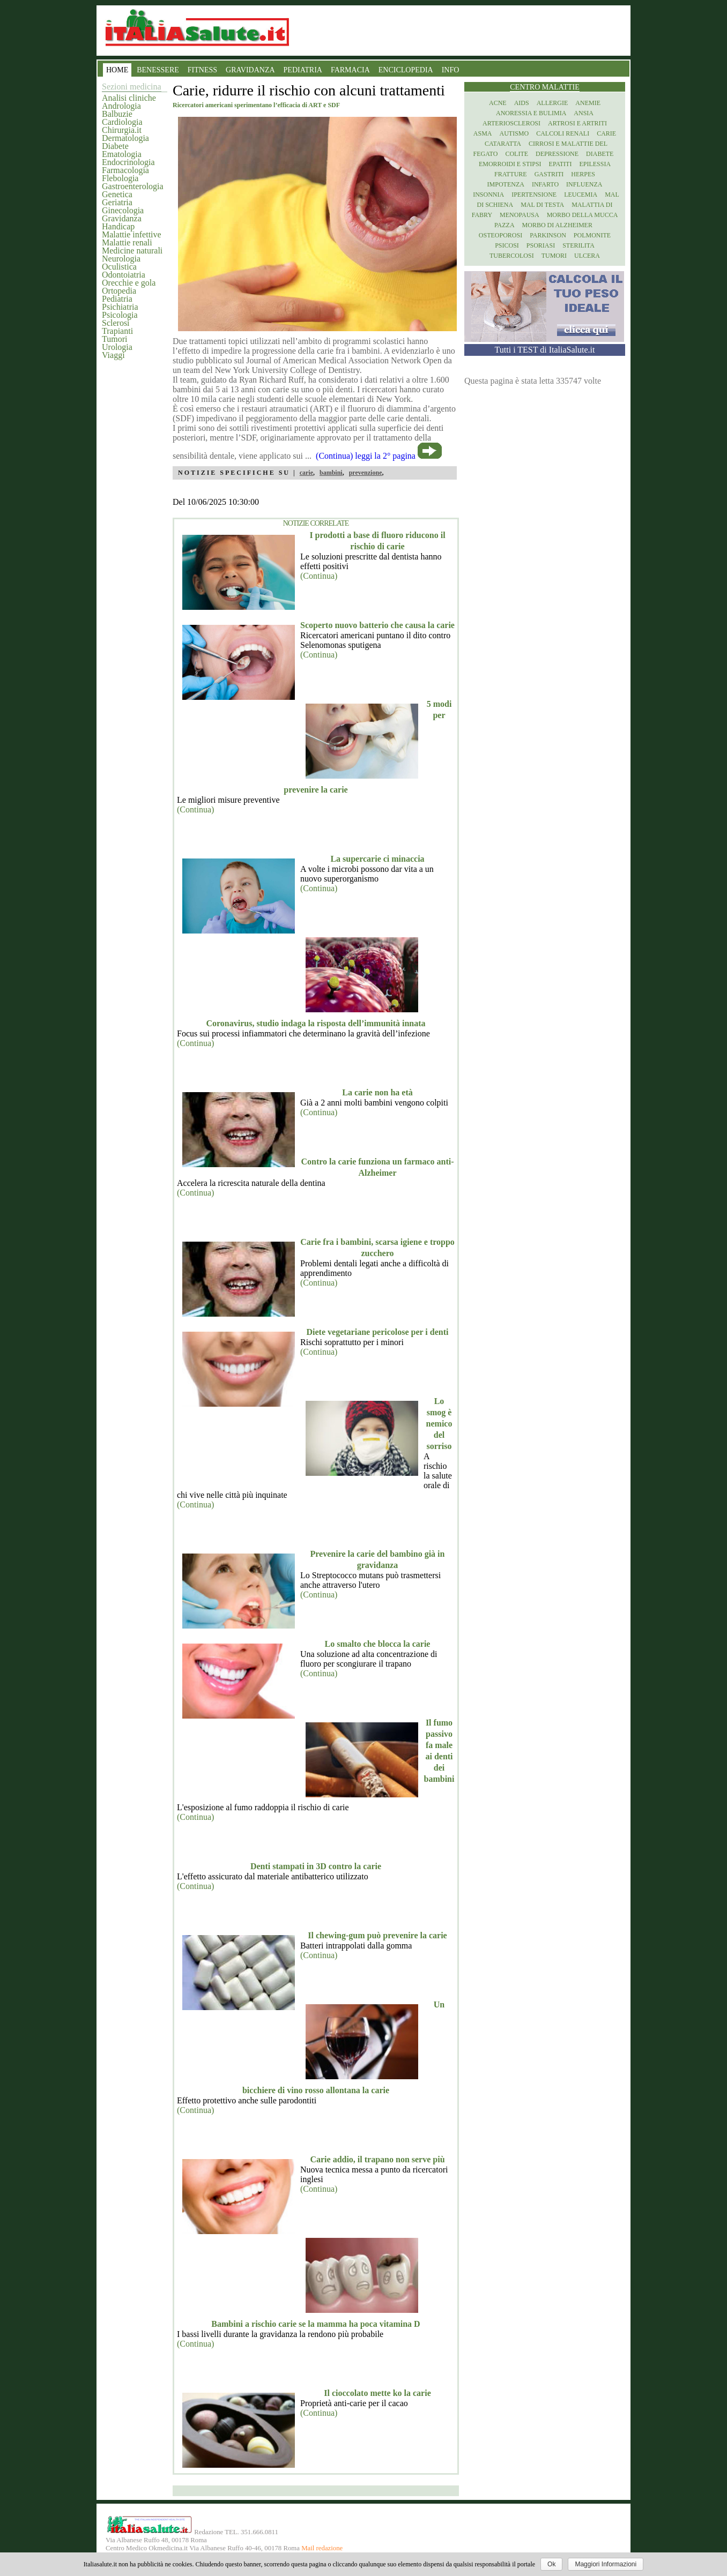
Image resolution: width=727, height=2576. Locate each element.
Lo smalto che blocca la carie (378, 1643)
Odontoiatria (123, 274)
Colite (516, 154)
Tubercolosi (511, 255)
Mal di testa (542, 204)
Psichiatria (120, 306)
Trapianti (117, 330)
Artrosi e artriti (577, 123)
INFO (450, 70)
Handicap (118, 226)
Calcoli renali (562, 133)
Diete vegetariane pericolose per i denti (378, 1331)
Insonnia (488, 194)
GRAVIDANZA (250, 70)
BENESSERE (158, 70)
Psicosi (507, 245)
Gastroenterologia (133, 186)
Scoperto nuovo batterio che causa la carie (377, 625)
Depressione (557, 154)
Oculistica (119, 266)
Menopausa (519, 215)
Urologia (117, 347)
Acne (498, 103)
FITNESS (202, 70)
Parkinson (548, 235)
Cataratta (503, 143)
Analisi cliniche (129, 97)
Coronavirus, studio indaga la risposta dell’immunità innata (315, 1023)
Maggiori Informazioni (605, 2564)
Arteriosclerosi (511, 123)
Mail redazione (322, 2548)
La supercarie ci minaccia (377, 858)
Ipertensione (534, 194)
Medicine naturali (132, 250)
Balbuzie (117, 113)
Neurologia (121, 258)
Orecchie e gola (128, 282)
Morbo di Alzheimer (557, 225)
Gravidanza (122, 218)
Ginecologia (123, 210)
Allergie (552, 103)
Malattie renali (127, 242)
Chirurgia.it (122, 130)
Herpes (583, 174)
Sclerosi (116, 322)
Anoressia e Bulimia (531, 113)
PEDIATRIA (303, 70)
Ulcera (587, 255)
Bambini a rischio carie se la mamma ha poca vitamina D (315, 2323)
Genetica (117, 194)
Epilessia (595, 164)
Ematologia (122, 154)
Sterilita (578, 245)
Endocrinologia (128, 162)
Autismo (514, 133)
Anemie (587, 103)
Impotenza (505, 184)
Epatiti (560, 164)
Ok (551, 2564)
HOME (117, 70)
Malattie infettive (131, 234)
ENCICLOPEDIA (406, 70)
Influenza (584, 184)
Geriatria (117, 202)
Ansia (584, 113)
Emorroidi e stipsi (510, 164)
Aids (521, 103)
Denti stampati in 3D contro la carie (315, 1866)
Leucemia (580, 194)
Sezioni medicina (131, 86)
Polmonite (592, 235)
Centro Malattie (545, 87)
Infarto (545, 184)
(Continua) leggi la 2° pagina (366, 455)
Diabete (115, 146)
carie (306, 472)
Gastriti (549, 174)
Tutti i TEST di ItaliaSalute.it (545, 349)
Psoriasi (540, 245)
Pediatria (117, 298)
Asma (482, 133)
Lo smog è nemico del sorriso (439, 1424)
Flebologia (120, 178)
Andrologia (121, 105)
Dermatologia (125, 138)
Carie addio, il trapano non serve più (377, 2159)
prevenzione (365, 472)
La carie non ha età (377, 1092)
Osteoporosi (500, 235)
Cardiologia (122, 121)
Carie (606, 133)
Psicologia (120, 314)
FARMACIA (350, 70)
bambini (331, 472)
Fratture (510, 174)
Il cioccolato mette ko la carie (377, 2393)
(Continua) (318, 575)
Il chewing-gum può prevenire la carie (377, 1935)
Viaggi (113, 355)
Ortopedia (119, 290)
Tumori (114, 339)
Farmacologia (125, 170)
